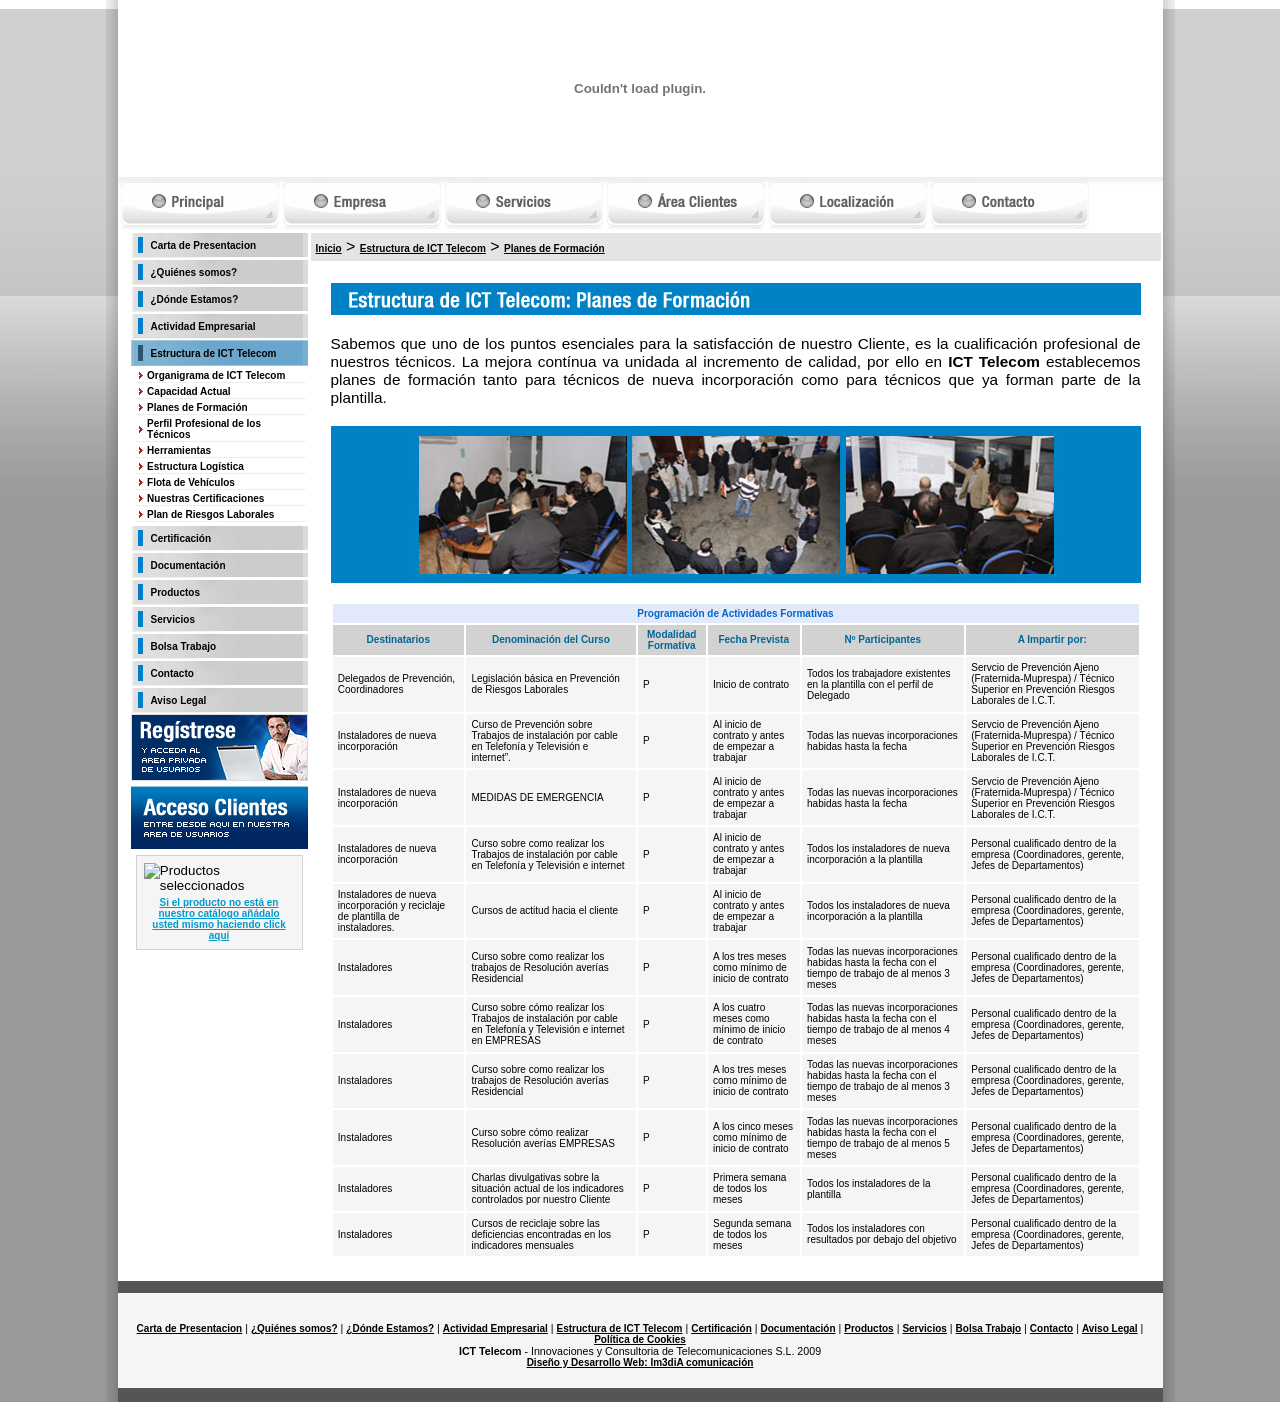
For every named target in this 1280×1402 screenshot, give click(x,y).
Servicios (173, 619)
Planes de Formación (197, 407)
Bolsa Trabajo (184, 646)
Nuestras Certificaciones (205, 498)
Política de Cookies (640, 1339)
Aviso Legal (179, 700)
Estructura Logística (195, 466)
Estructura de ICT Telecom (214, 353)
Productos (175, 592)
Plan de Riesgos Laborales (210, 514)
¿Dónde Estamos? (195, 299)
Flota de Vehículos (191, 482)
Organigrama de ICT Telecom (216, 375)
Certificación (181, 538)
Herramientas (179, 450)
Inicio (329, 248)
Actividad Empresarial (203, 326)
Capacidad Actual (189, 391)
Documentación (188, 565)
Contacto (172, 673)
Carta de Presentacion (204, 245)
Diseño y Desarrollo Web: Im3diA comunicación (640, 1362)
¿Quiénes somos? (194, 272)
